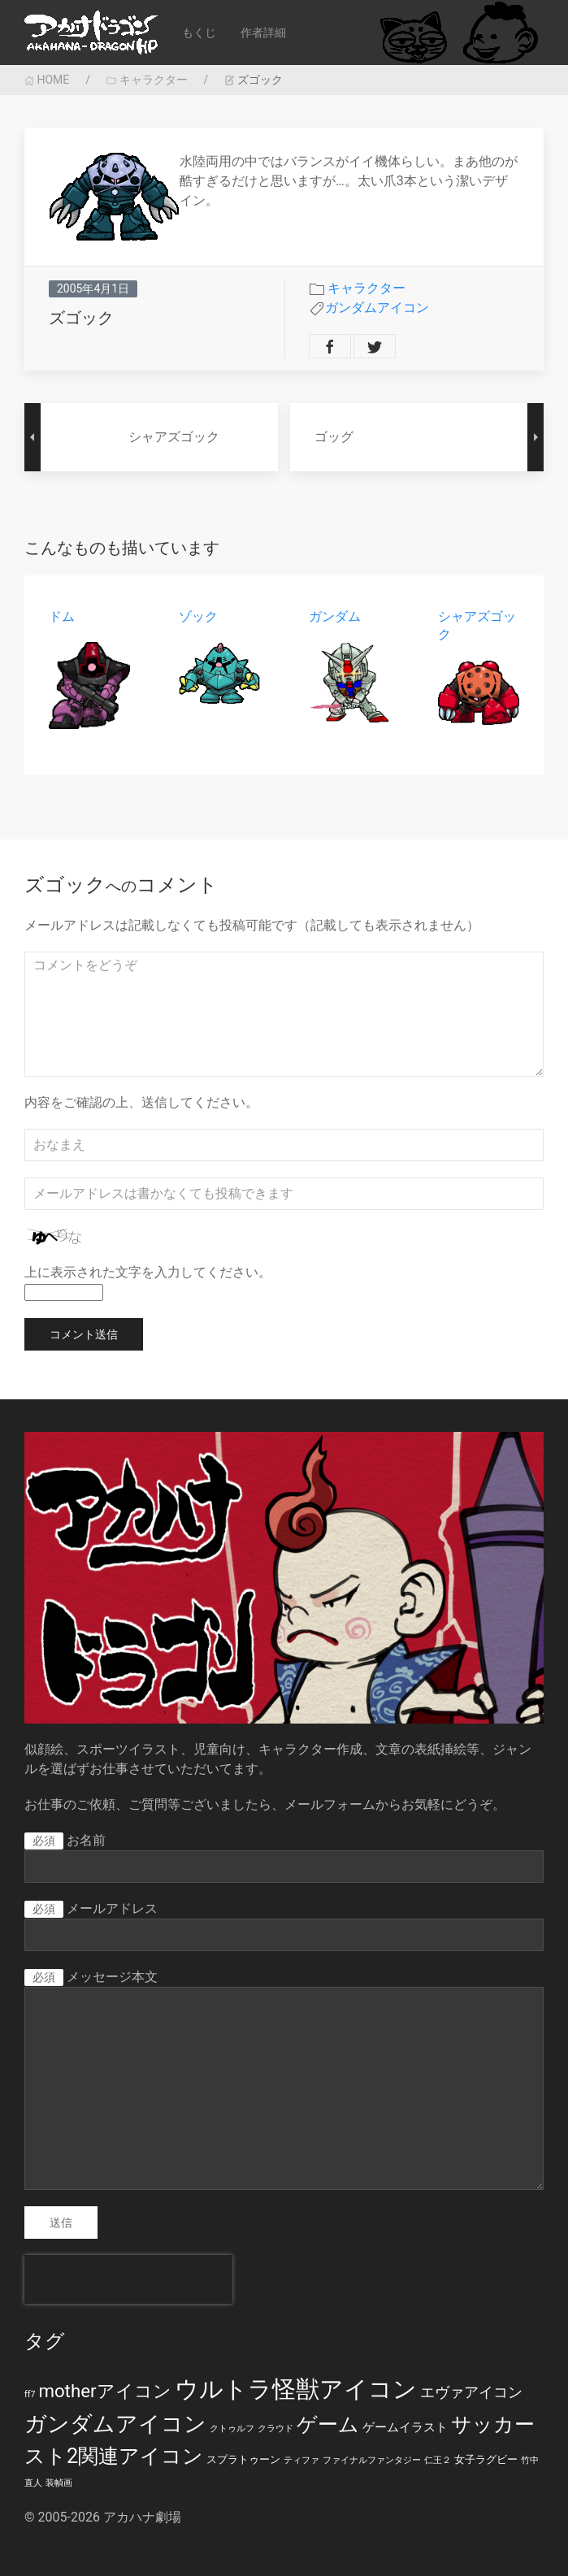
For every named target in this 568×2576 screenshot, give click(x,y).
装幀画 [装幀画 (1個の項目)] (59, 2483)
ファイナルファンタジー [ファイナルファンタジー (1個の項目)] (372, 2460)
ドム (62, 616)
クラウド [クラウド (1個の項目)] (275, 2428)
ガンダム (335, 616)
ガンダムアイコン (377, 307)
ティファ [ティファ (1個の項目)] (301, 2460)
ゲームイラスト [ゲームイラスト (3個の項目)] (405, 2427)
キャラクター (146, 79)
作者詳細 (263, 32)
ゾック (198, 616)
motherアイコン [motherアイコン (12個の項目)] (104, 2390)
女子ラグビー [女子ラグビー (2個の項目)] (486, 2459)
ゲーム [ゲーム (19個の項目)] (328, 2424)
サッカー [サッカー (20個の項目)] (493, 2424)
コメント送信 (84, 1334)
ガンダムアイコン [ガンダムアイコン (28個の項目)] (115, 2424)
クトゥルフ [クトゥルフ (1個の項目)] (232, 2428)
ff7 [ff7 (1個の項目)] (29, 2394)
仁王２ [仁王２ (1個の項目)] (437, 2460)
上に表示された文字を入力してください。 (147, 1272)
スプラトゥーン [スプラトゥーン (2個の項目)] (243, 2459)
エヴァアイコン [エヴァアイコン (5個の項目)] (471, 2392)
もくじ (199, 32)
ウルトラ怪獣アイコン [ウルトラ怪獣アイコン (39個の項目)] (296, 2389)
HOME (46, 79)
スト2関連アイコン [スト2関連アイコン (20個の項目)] (113, 2456)
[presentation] (128, 2279)
